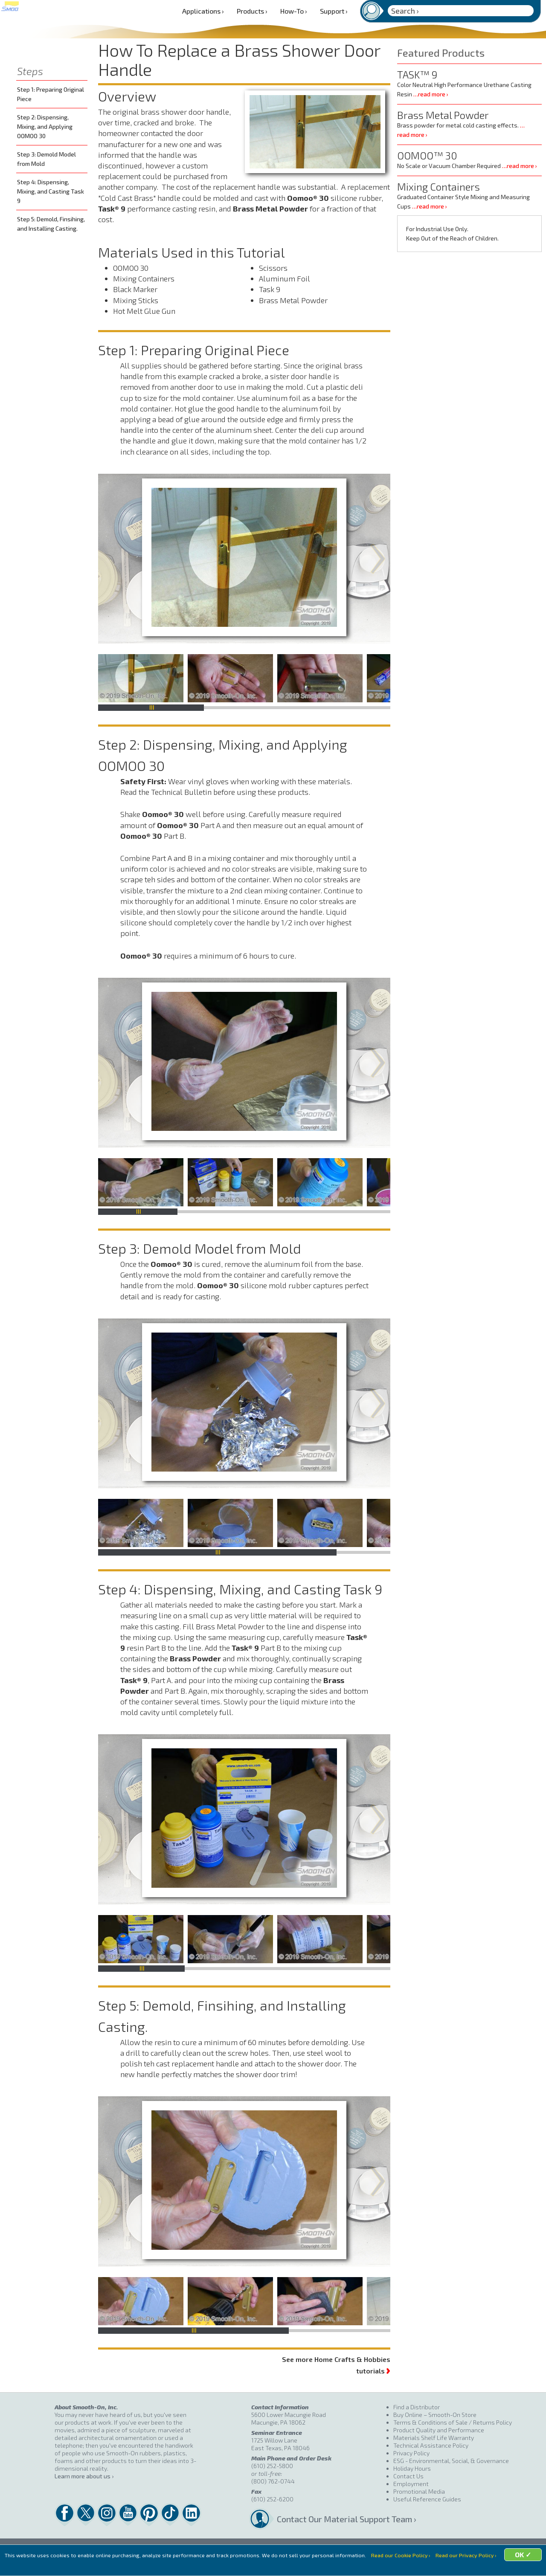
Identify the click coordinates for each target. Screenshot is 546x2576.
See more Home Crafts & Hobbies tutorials (336, 2365)
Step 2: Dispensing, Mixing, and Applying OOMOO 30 (45, 126)
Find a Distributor (416, 2407)
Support (334, 11)
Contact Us (408, 2476)
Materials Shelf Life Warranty (433, 2437)
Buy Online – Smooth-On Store (434, 2414)
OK (339, 2566)
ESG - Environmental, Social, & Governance (451, 2460)
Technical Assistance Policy (430, 2445)
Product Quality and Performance (438, 2430)
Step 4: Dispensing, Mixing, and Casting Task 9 (50, 191)
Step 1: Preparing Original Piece (50, 94)
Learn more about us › (84, 2476)
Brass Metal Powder (443, 115)
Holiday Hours (412, 2468)
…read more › (430, 94)
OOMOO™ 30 (427, 155)
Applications (203, 11)
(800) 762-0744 (273, 2481)
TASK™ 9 (417, 74)
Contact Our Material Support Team (335, 2519)
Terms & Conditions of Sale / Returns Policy (452, 2422)
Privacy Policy (411, 2453)
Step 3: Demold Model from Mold (46, 159)
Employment (411, 2483)
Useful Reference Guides (427, 2499)
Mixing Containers (438, 186)
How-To (293, 11)
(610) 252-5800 (272, 2465)
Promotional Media (419, 2491)
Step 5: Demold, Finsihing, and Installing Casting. (51, 223)
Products (252, 11)
